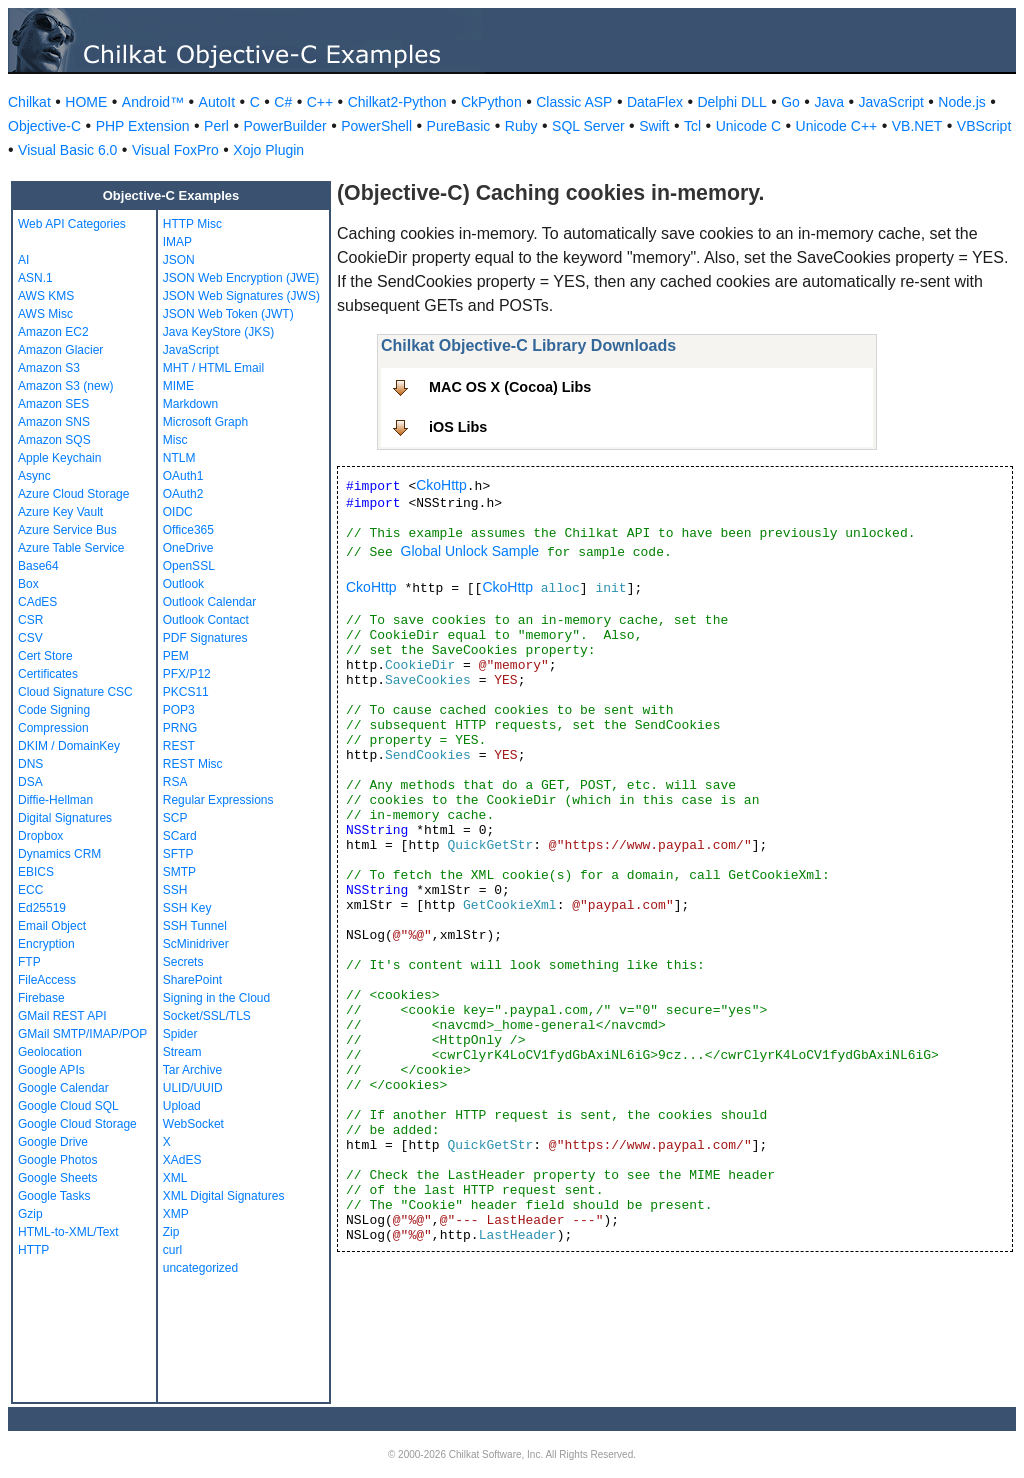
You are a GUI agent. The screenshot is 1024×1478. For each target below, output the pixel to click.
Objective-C (44, 126)
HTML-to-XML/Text (68, 1232)
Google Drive (53, 1142)
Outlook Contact (206, 620)
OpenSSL (189, 566)
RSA (175, 782)
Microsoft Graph (205, 422)
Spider (180, 1034)
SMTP (179, 872)
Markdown (190, 404)
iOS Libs (458, 427)
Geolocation (50, 1052)
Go (790, 102)
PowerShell (376, 126)
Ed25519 (42, 908)
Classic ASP (574, 102)
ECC (30, 890)
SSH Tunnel (195, 926)
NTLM (179, 458)
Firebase (41, 998)
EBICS (36, 872)
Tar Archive (192, 1070)
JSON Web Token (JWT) (228, 314)
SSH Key (187, 908)
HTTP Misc (192, 224)
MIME (178, 386)
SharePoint (192, 980)
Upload (182, 1106)
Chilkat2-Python (397, 102)
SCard (180, 836)
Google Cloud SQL (68, 1106)
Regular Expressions (218, 800)
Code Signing (54, 710)
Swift (654, 126)
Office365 (188, 530)
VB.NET (917, 126)
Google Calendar (63, 1088)
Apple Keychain (59, 458)
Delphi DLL (731, 102)
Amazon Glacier (60, 350)
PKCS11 (186, 692)
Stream (182, 1052)
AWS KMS (46, 296)
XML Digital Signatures (224, 1196)
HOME (86, 102)
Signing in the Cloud (216, 998)
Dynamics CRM (59, 854)
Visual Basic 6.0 (67, 150)
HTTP (33, 1250)
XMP (176, 1214)
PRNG (180, 728)
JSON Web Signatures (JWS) (241, 296)
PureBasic (459, 126)
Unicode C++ (837, 126)
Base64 (38, 566)
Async (34, 476)
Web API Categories (72, 224)
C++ (320, 102)
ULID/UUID (193, 1088)
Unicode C (748, 126)
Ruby (521, 126)
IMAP (177, 242)
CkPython (491, 102)
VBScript (984, 126)
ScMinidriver (196, 944)
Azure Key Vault (60, 512)
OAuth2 (183, 494)
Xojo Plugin (268, 150)
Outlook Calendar (209, 602)
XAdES (182, 1160)
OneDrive (188, 548)
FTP (29, 962)
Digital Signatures (65, 818)
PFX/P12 (187, 674)
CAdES (37, 602)
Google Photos (57, 1160)
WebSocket (193, 1124)
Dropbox (40, 836)
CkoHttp (441, 485)
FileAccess (47, 980)
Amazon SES (53, 404)
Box (28, 584)
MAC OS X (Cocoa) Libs (510, 387)
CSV (30, 638)
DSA (30, 782)
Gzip (30, 1214)
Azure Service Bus (67, 530)
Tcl (692, 126)
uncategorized (200, 1268)
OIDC (178, 512)
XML (175, 1178)
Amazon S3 (49, 368)
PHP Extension (143, 126)
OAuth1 (183, 476)
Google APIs (51, 1070)
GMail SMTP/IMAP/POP (82, 1034)
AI (23, 260)
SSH (175, 890)
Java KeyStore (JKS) (218, 332)
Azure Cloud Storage (73, 494)
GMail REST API (62, 1016)
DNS (30, 764)
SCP (175, 818)
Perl (216, 126)
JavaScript (891, 102)
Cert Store (45, 656)
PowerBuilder (284, 126)
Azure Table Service (71, 548)
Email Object (52, 926)
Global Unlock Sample (470, 551)
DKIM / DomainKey (69, 746)
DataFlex (655, 102)
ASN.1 (35, 278)
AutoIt (217, 102)
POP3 (179, 710)
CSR (30, 620)
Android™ (153, 102)
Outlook (183, 584)
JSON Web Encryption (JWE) (241, 278)
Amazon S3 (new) (65, 386)
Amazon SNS (54, 422)
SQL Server (588, 126)
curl (172, 1250)
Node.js (961, 102)
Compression (53, 728)
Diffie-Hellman (55, 800)
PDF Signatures (205, 638)
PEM (176, 656)
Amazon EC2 (53, 332)
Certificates (48, 674)
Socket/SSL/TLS (207, 1016)
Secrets (183, 962)
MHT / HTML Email (213, 368)
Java (829, 102)
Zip (171, 1232)
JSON (179, 260)
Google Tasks (54, 1196)
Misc (175, 440)
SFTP (178, 854)
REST (179, 746)
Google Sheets (57, 1178)
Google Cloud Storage (77, 1124)
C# (283, 102)
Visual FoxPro (175, 150)
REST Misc (193, 764)
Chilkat (29, 102)
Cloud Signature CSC (75, 692)
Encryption (46, 944)
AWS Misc (45, 314)
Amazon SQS (54, 440)
